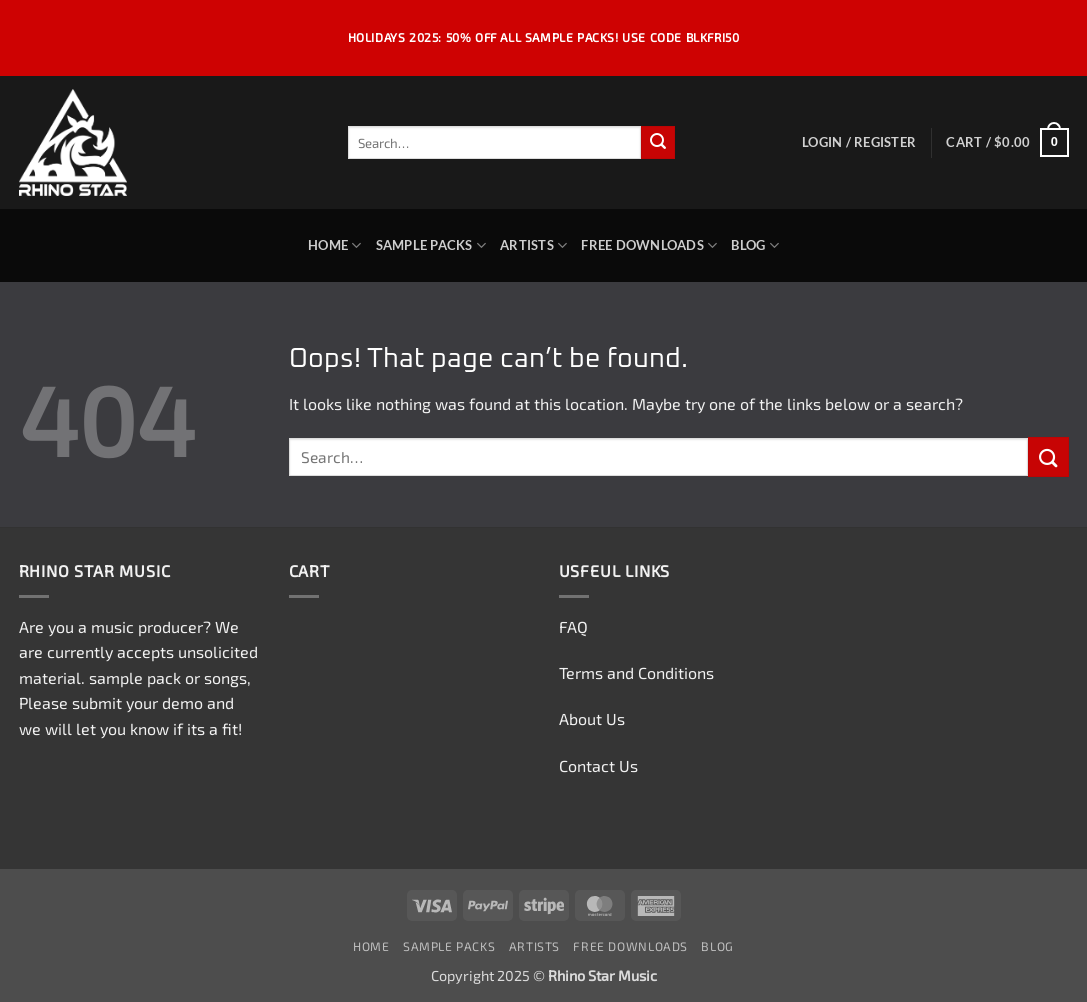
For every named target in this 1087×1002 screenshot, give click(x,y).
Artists (533, 245)
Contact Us (598, 765)
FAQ (573, 626)
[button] (859, 142)
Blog (754, 245)
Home (334, 245)
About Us (592, 718)
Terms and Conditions (636, 672)
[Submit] (658, 143)
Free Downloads (649, 245)
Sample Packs (431, 245)
